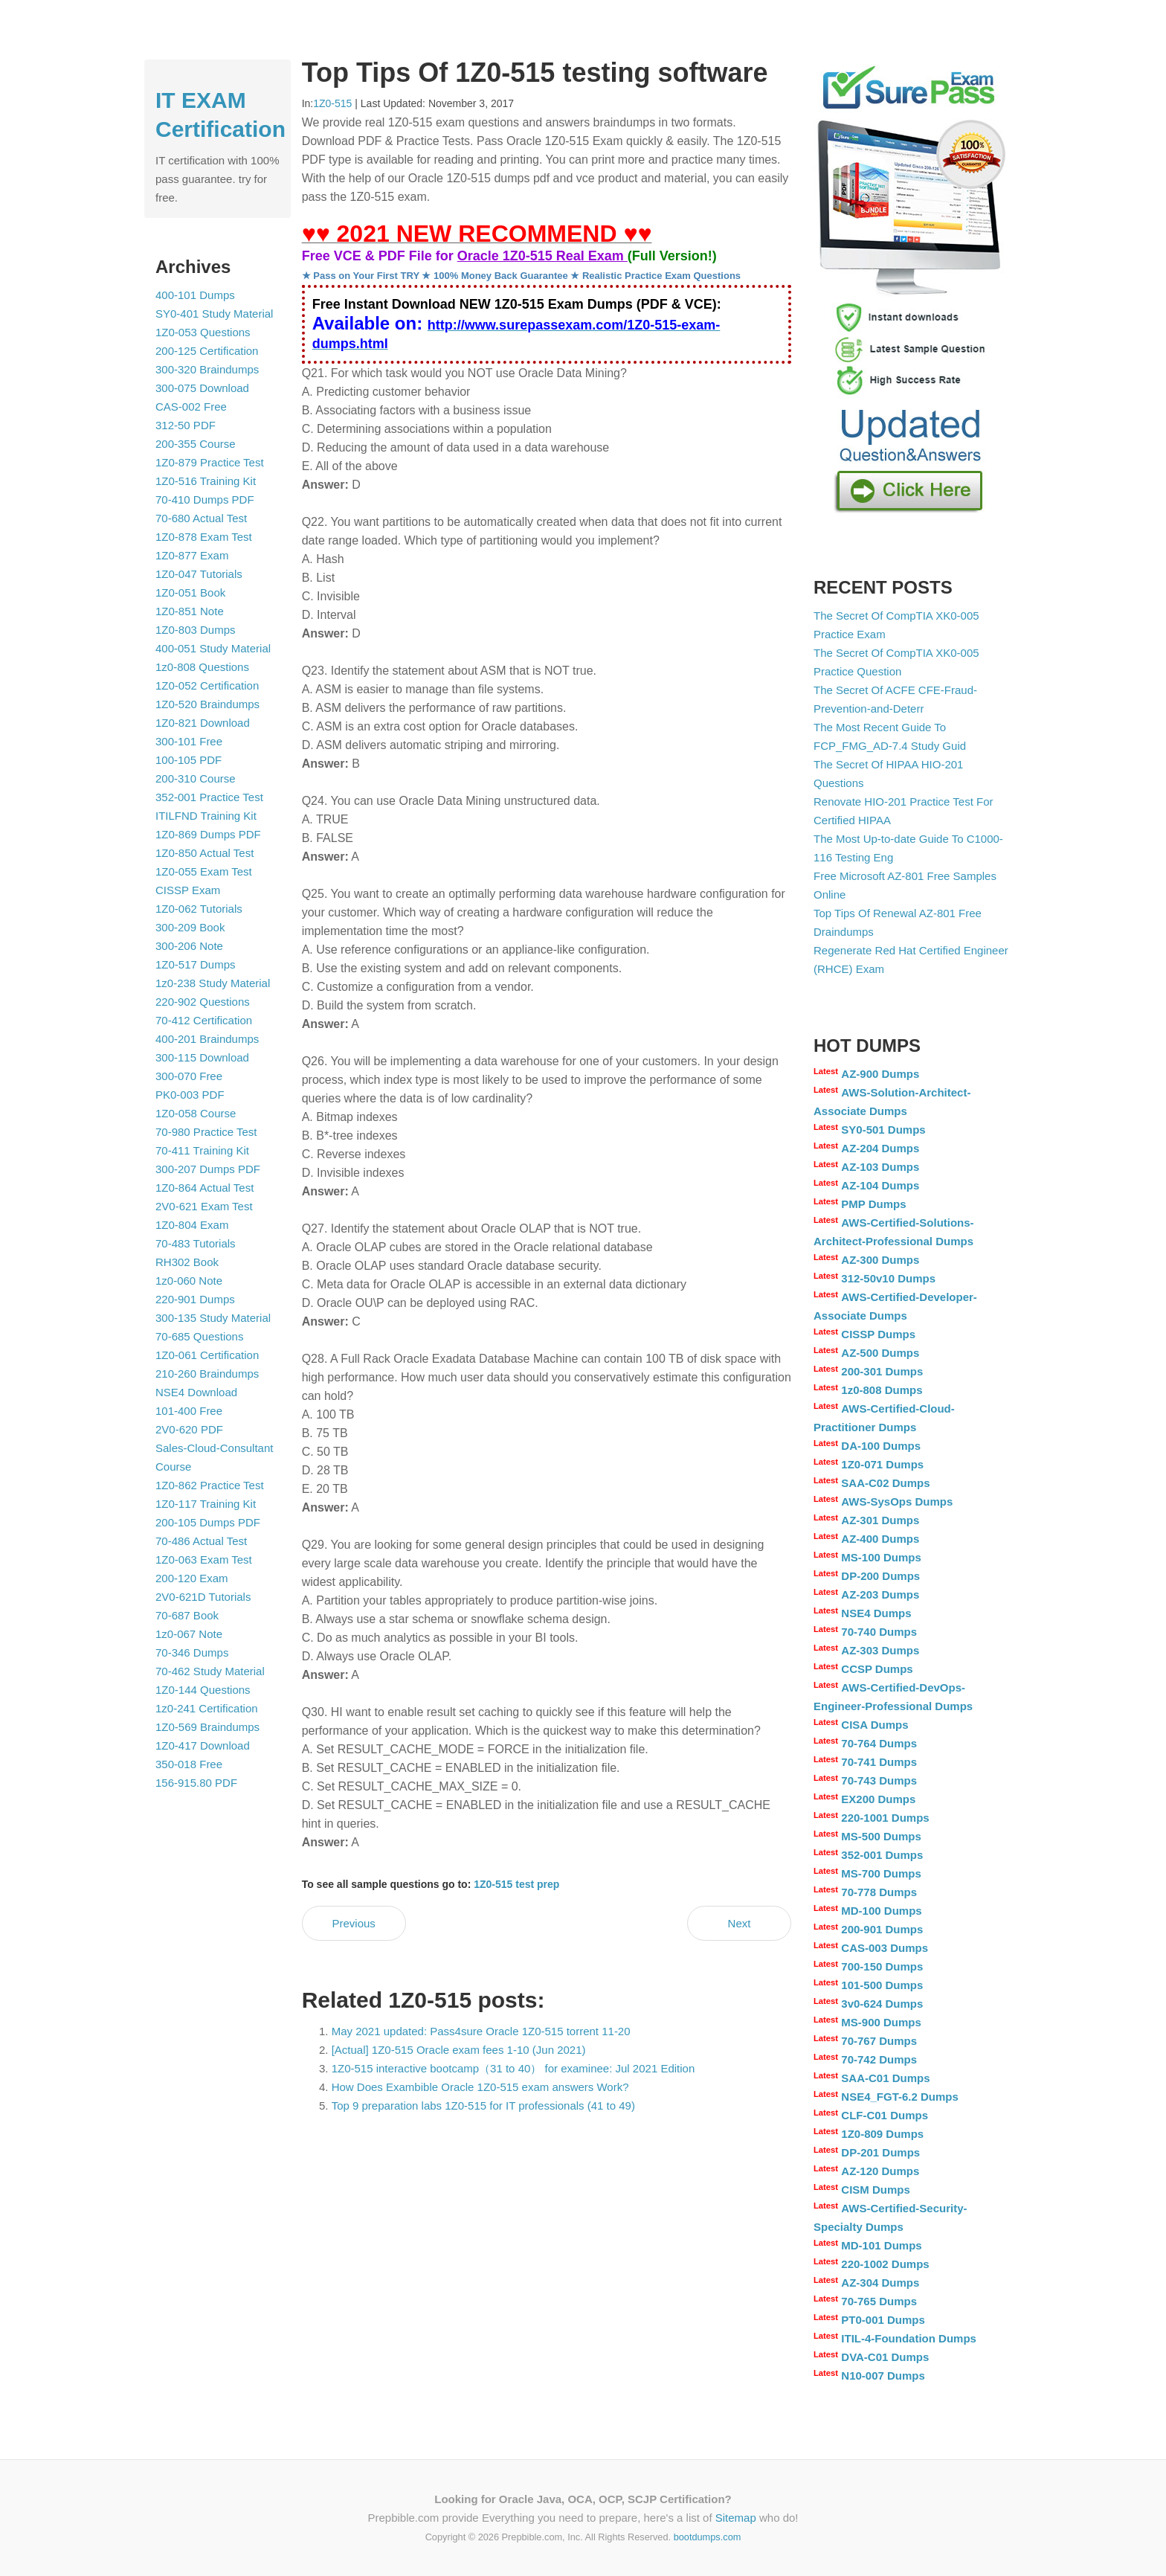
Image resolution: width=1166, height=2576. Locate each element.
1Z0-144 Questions (203, 1689)
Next (739, 1923)
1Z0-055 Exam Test (203, 871)
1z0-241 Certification (206, 1708)
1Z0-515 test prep (516, 1884)
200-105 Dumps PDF (207, 1522)
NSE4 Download (196, 1392)
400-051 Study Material (213, 648)
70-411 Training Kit (202, 1150)
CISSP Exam (187, 890)
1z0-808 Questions (202, 667)
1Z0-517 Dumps (195, 964)
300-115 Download (202, 1057)
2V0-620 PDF (189, 1429)
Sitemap (735, 2517)
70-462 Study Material (210, 1671)
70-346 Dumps (191, 1652)
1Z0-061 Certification (207, 1355)
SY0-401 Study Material (214, 313)
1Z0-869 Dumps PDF (208, 834)
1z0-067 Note (188, 1634)
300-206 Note (189, 945)
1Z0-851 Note (189, 611)
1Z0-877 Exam (191, 555)
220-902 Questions (202, 1001)
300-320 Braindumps (207, 369)
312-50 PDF (185, 425)
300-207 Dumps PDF (207, 1169)
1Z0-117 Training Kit (205, 1503)
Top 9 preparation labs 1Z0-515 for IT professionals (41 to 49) (483, 2105)
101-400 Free (188, 1410)
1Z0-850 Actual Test (204, 853)
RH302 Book (187, 1262)
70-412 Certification (203, 1020)
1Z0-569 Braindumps (207, 1727)
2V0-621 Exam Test (204, 1206)
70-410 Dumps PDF (204, 499)
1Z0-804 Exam (191, 1224)
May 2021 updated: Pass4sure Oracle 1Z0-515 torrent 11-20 (481, 2031)
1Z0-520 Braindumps (207, 704)
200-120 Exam (191, 1578)
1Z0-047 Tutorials (198, 574)
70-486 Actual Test (201, 1541)
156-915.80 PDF (196, 1782)
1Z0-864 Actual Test (204, 1187)
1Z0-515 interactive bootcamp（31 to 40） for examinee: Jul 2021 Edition (513, 2068)
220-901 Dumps (195, 1299)
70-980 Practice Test (206, 1131)
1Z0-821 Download (202, 722)
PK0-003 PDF (190, 1094)
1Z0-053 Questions (203, 332)
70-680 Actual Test (201, 518)
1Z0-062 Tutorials (198, 908)
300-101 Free (188, 741)
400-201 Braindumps (207, 1038)
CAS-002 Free (191, 406)
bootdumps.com (707, 2537)
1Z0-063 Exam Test (203, 1559)
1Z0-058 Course (195, 1113)
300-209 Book (190, 927)
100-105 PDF (188, 760)
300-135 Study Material (213, 1317)
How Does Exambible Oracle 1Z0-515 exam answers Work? (480, 2087)
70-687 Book (187, 1615)
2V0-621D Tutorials (203, 1596)
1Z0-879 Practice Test (209, 462)
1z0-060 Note (188, 1280)
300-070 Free (188, 1076)
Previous (353, 1923)
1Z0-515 (332, 103)
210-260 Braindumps (207, 1373)
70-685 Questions (199, 1336)
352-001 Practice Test (209, 797)
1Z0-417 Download (202, 1745)
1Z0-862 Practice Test (209, 1485)
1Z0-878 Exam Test (203, 536)
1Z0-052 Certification (207, 685)
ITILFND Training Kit (206, 815)
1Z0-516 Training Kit (205, 481)
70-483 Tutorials (195, 1243)
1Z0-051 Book (190, 592)
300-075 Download (202, 388)
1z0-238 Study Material (212, 983)
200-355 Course (195, 443)
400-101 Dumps (195, 295)
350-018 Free (188, 1764)
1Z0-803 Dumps (195, 629)
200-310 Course (195, 778)
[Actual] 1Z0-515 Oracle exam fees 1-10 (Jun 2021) (459, 2049)
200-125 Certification (206, 350)
